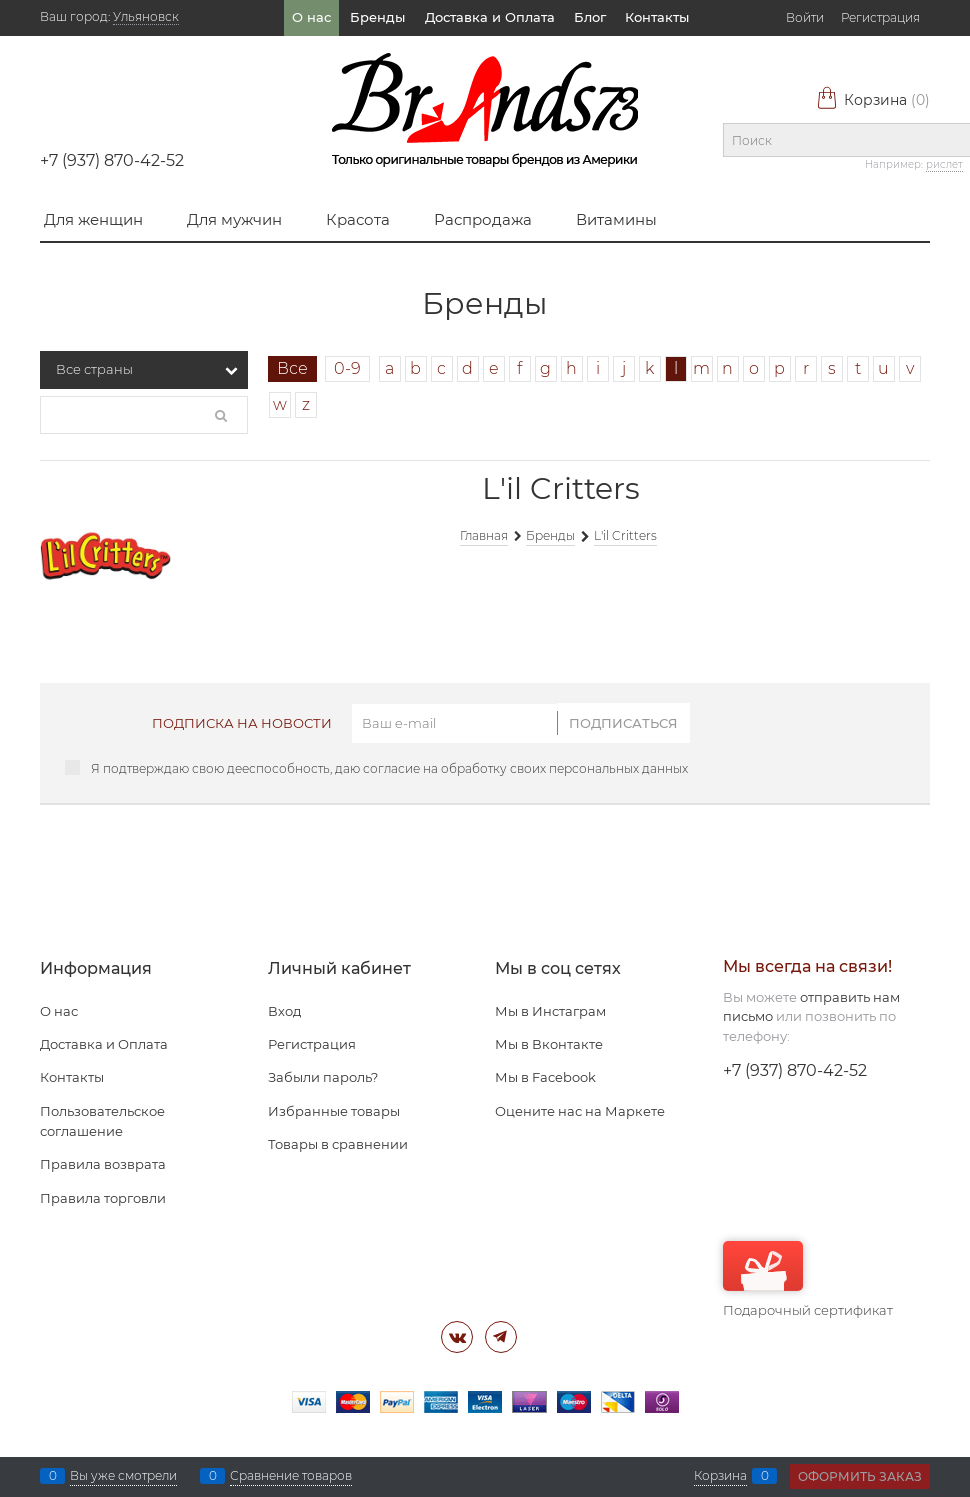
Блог (590, 17)
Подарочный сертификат (808, 1279)
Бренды (377, 17)
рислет (944, 164)
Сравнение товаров (291, 1476)
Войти (805, 17)
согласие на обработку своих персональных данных (525, 768)
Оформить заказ (860, 1476)
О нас (311, 17)
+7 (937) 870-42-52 (112, 160)
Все (292, 368)
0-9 (347, 368)
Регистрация (880, 17)
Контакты (657, 17)
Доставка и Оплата (490, 17)
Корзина (873, 100)
